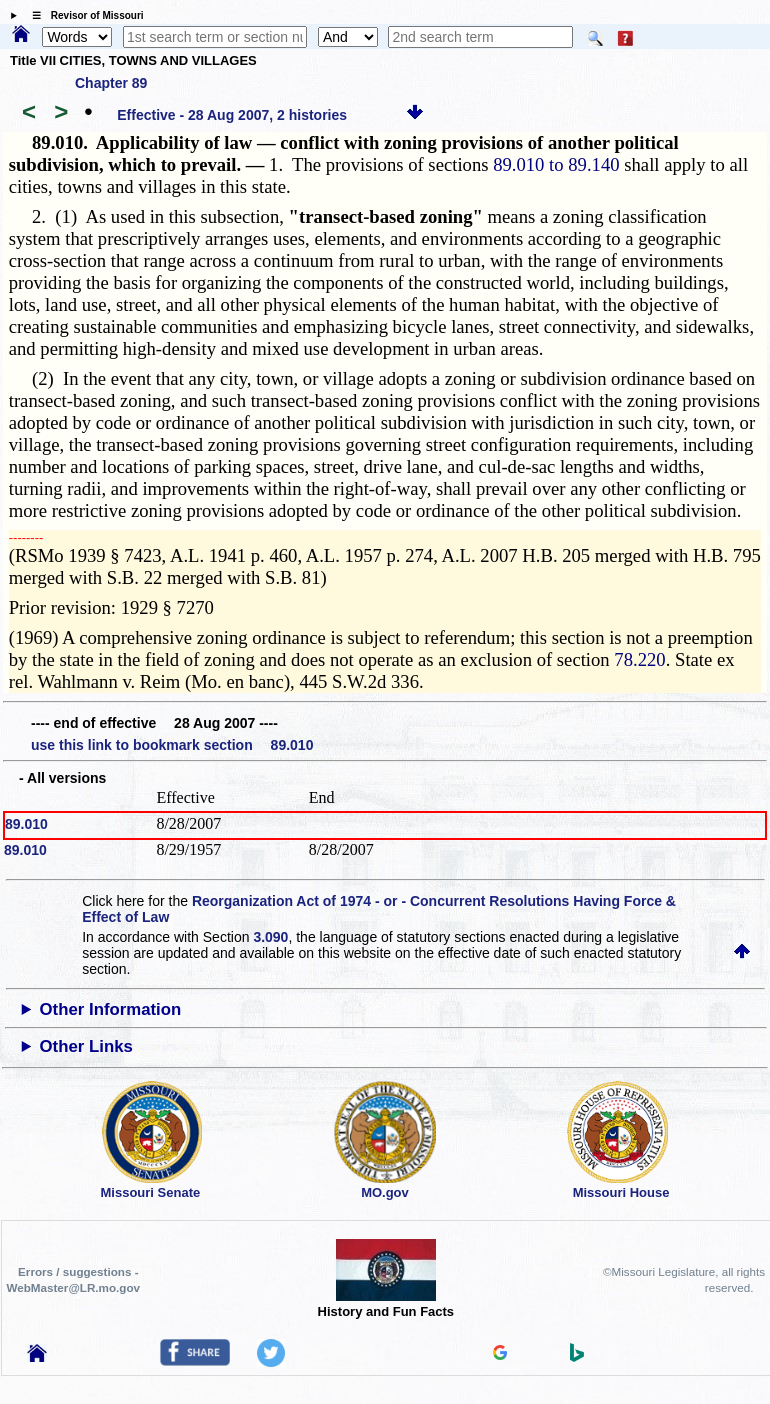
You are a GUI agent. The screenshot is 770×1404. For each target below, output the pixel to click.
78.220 (639, 659)
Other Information (111, 1009)
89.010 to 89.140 (556, 164)
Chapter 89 (111, 83)
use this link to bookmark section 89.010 (172, 745)
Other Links (86, 1046)
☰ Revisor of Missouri (83, 15)
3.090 (270, 937)
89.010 (26, 824)
